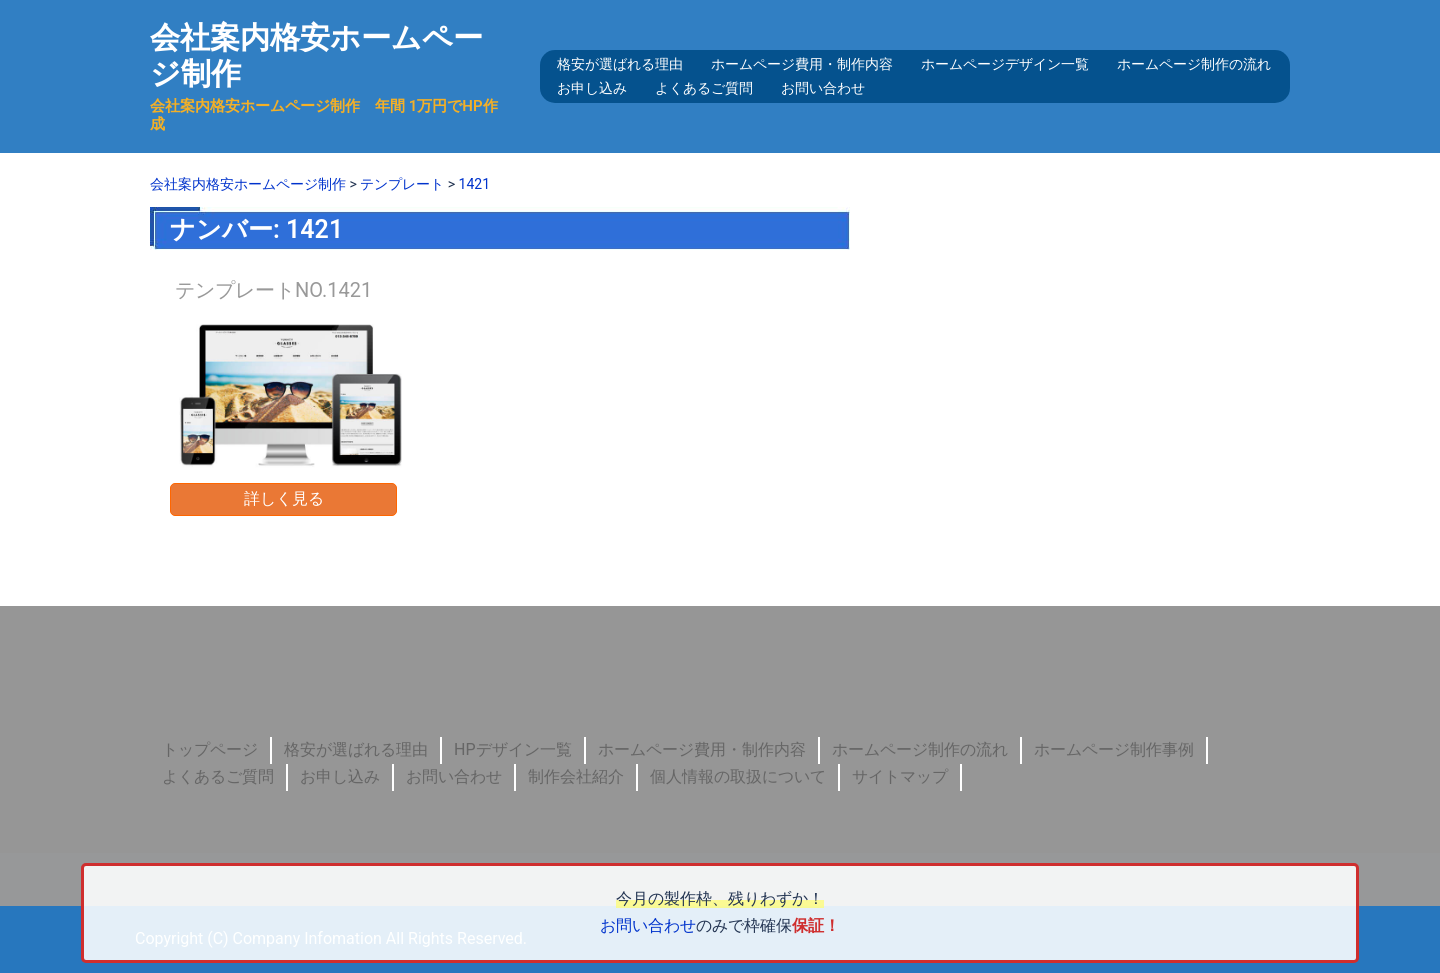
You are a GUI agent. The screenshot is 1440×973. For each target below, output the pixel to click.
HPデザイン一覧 (513, 749)
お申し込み (592, 88)
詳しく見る (284, 498)
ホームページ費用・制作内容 (802, 64)
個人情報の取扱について (738, 776)
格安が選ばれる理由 (620, 64)
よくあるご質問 (704, 88)
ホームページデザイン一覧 (1005, 64)
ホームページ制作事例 (1114, 749)
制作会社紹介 (576, 776)
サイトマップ (900, 776)
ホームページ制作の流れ (1194, 64)
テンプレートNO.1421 (273, 290)
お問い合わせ (823, 88)
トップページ (210, 749)
